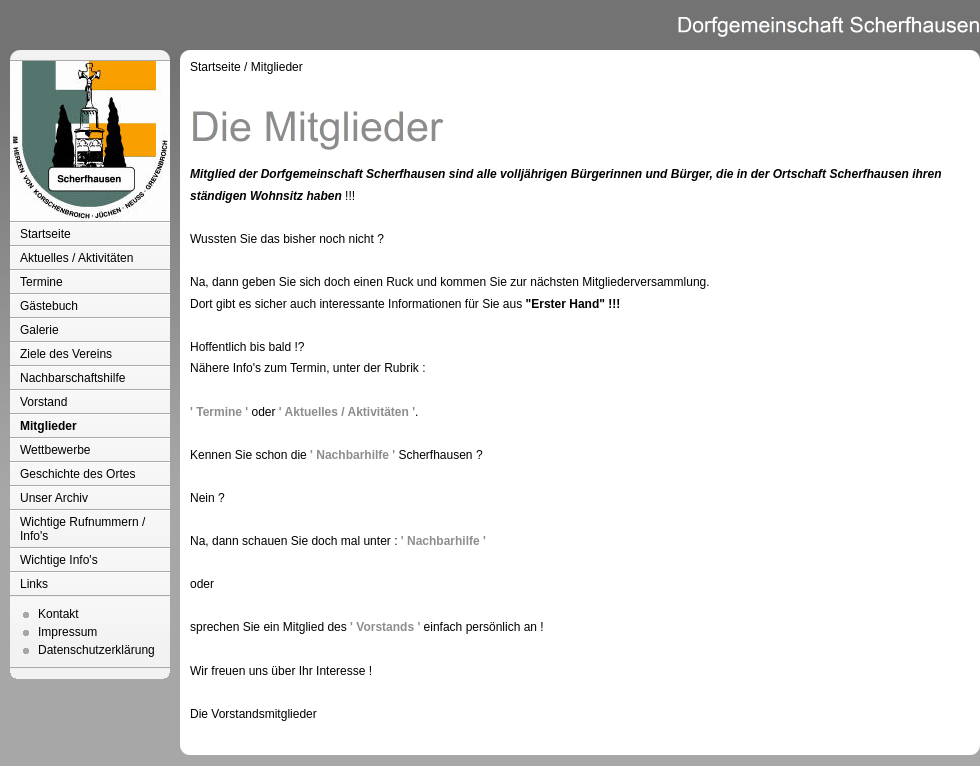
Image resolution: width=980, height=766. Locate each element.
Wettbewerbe (55, 450)
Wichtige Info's (59, 560)
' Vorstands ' (385, 627)
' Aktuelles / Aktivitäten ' (347, 412)
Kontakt (58, 614)
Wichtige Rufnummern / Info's (82, 529)
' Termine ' (219, 412)
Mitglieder (48, 426)
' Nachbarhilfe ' (352, 455)
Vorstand (43, 402)
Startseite (45, 234)
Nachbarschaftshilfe (72, 378)
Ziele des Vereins (66, 354)
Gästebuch (49, 306)
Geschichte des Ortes (77, 474)
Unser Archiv (54, 498)
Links (34, 584)
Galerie (39, 330)
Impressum (67, 632)
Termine (41, 282)
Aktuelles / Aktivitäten (76, 258)
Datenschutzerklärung (96, 650)
